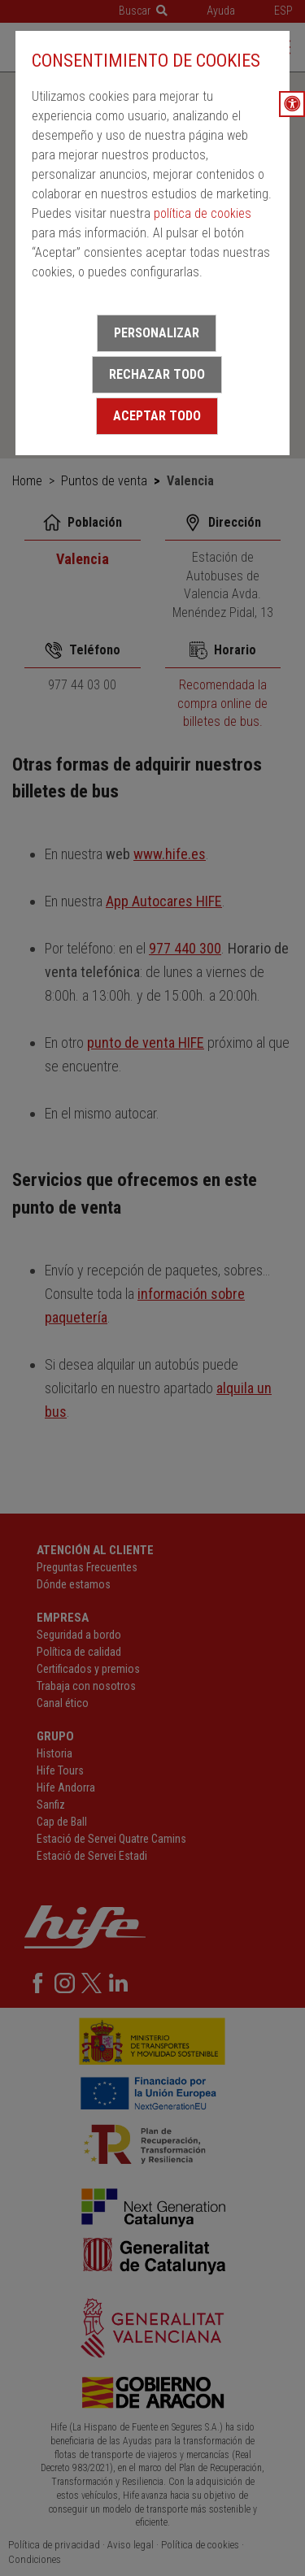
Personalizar (156, 333)
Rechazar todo (157, 374)
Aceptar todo (157, 416)
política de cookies (202, 213)
